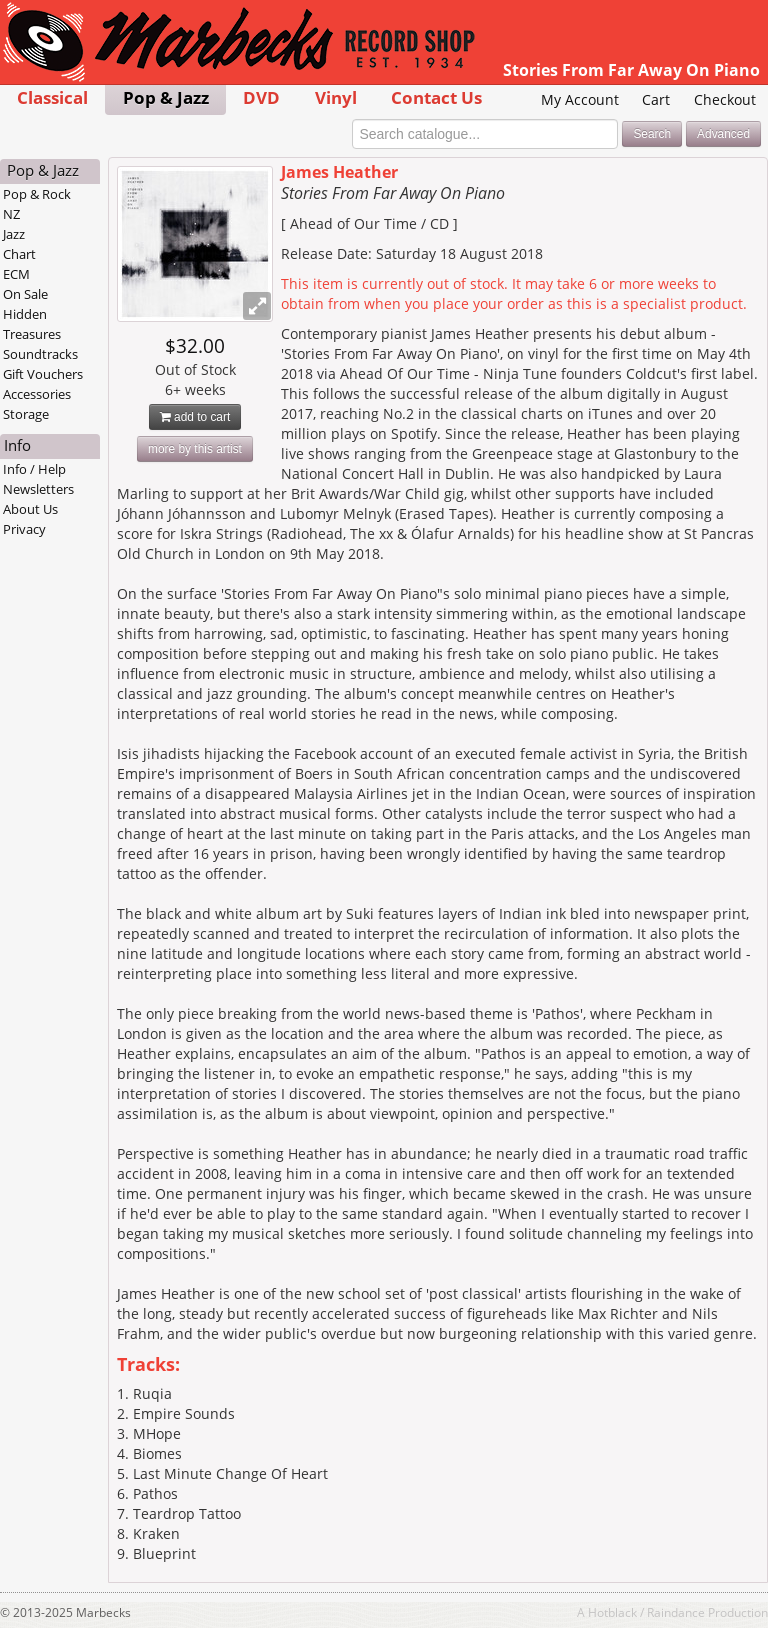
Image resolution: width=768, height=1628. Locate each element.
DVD (261, 97)
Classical (52, 97)
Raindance (676, 1612)
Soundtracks (40, 354)
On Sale (25, 294)
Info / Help (34, 469)
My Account (580, 99)
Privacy (24, 529)
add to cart (195, 417)
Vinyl (336, 97)
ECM (16, 274)
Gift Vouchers (43, 374)
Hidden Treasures (32, 324)
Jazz (14, 234)
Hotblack (612, 1612)
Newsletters (38, 489)
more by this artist (195, 449)
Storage (26, 414)
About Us (30, 509)
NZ (11, 214)
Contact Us (436, 97)
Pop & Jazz (166, 97)
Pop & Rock (37, 194)
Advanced (723, 134)
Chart (19, 254)
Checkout (725, 99)
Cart (656, 99)
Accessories (37, 394)
